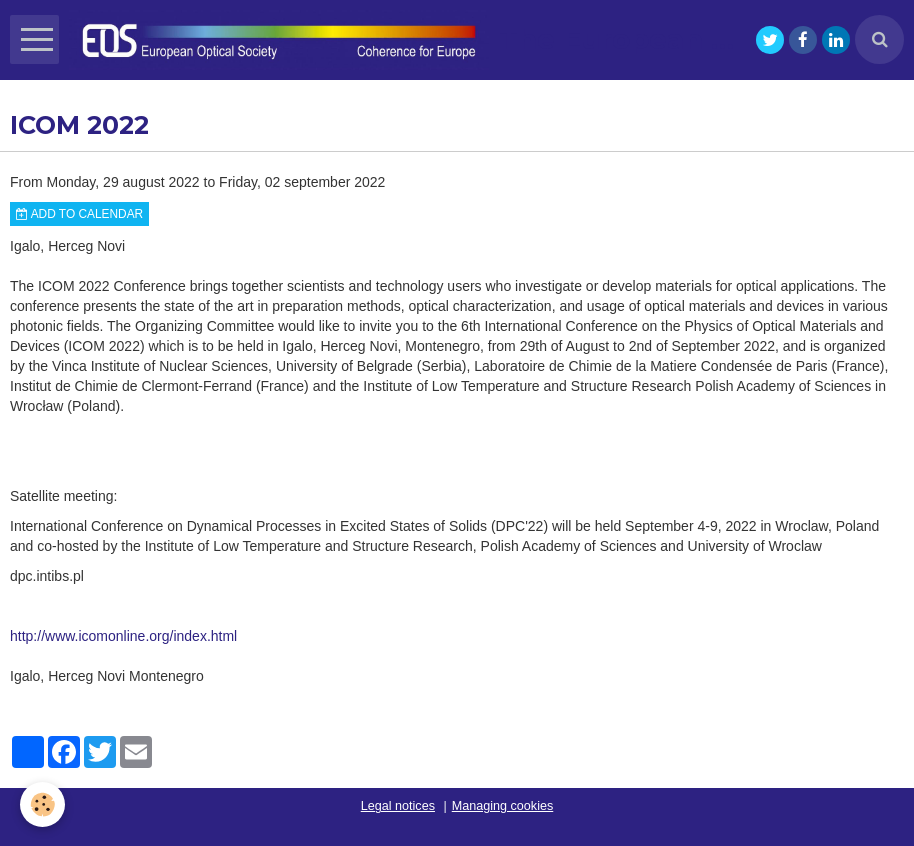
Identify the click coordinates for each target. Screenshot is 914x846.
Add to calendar (79, 214)
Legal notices (398, 806)
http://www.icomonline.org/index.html (123, 636)
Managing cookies (503, 806)
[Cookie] (42, 804)
